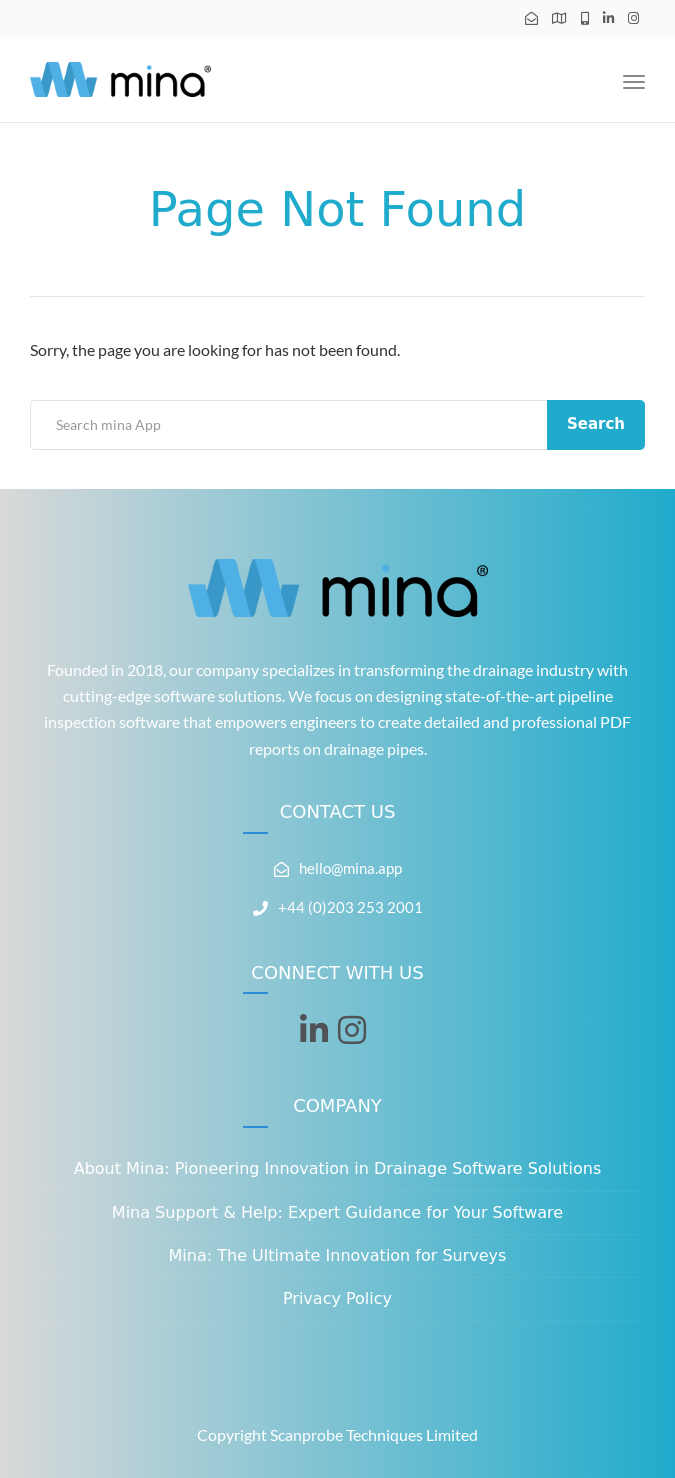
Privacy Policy (337, 1298)
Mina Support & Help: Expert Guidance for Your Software (337, 1212)
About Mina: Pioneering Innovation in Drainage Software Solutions (338, 1168)
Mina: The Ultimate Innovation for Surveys (338, 1255)
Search (596, 424)
